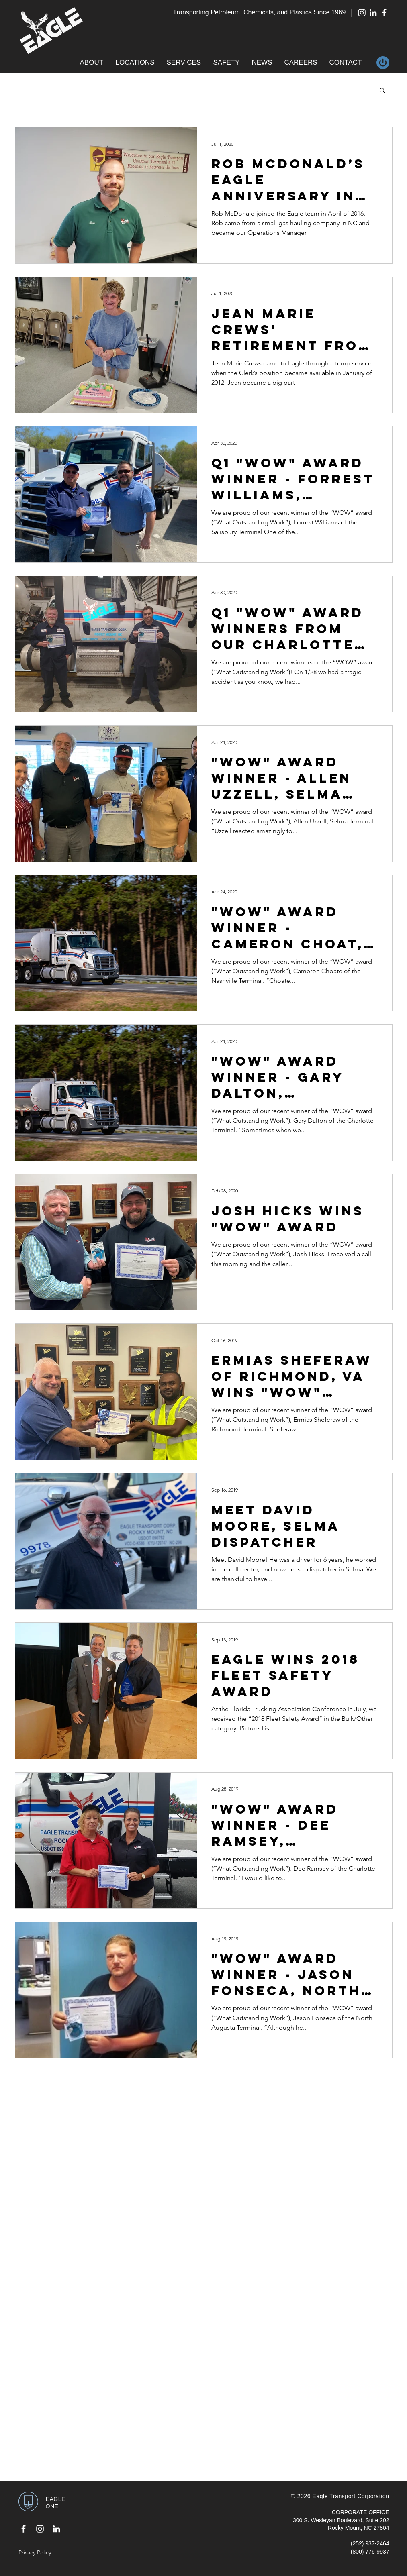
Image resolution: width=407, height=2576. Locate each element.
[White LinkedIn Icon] (373, 13)
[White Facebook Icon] (384, 13)
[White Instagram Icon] (362, 13)
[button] (92, 63)
